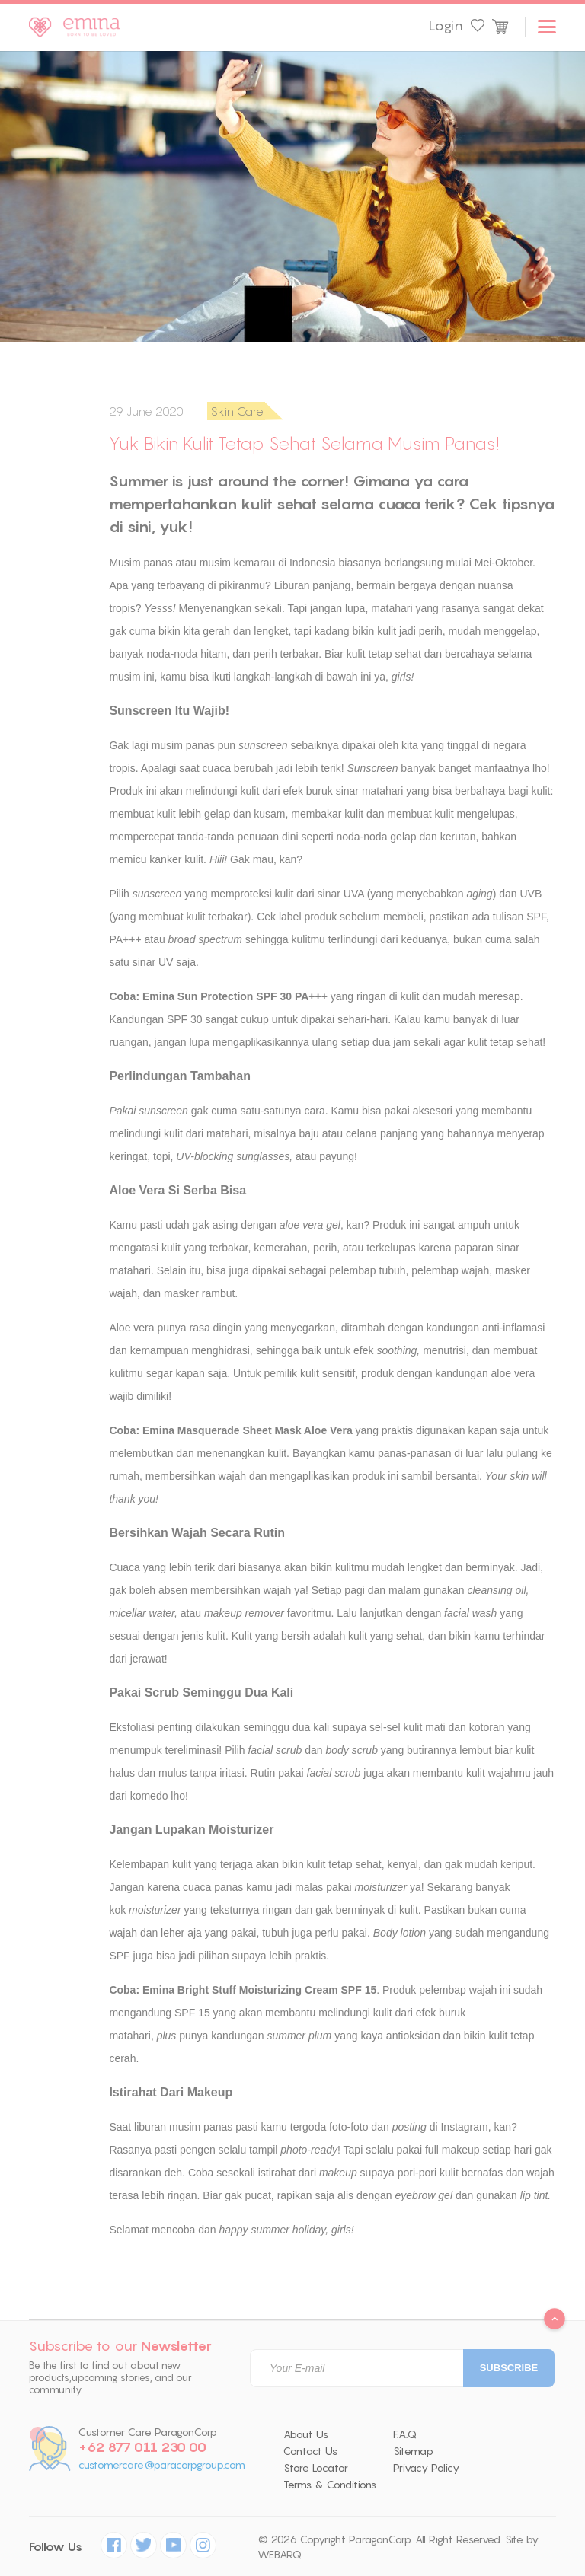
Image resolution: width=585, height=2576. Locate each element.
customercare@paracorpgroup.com (161, 2465)
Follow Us (55, 2546)
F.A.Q (405, 2434)
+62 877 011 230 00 (142, 2447)
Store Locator (315, 2468)
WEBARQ (279, 2555)
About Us (305, 2434)
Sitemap (413, 2451)
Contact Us (310, 2451)
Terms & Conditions (329, 2485)
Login (445, 26)
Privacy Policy (426, 2468)
